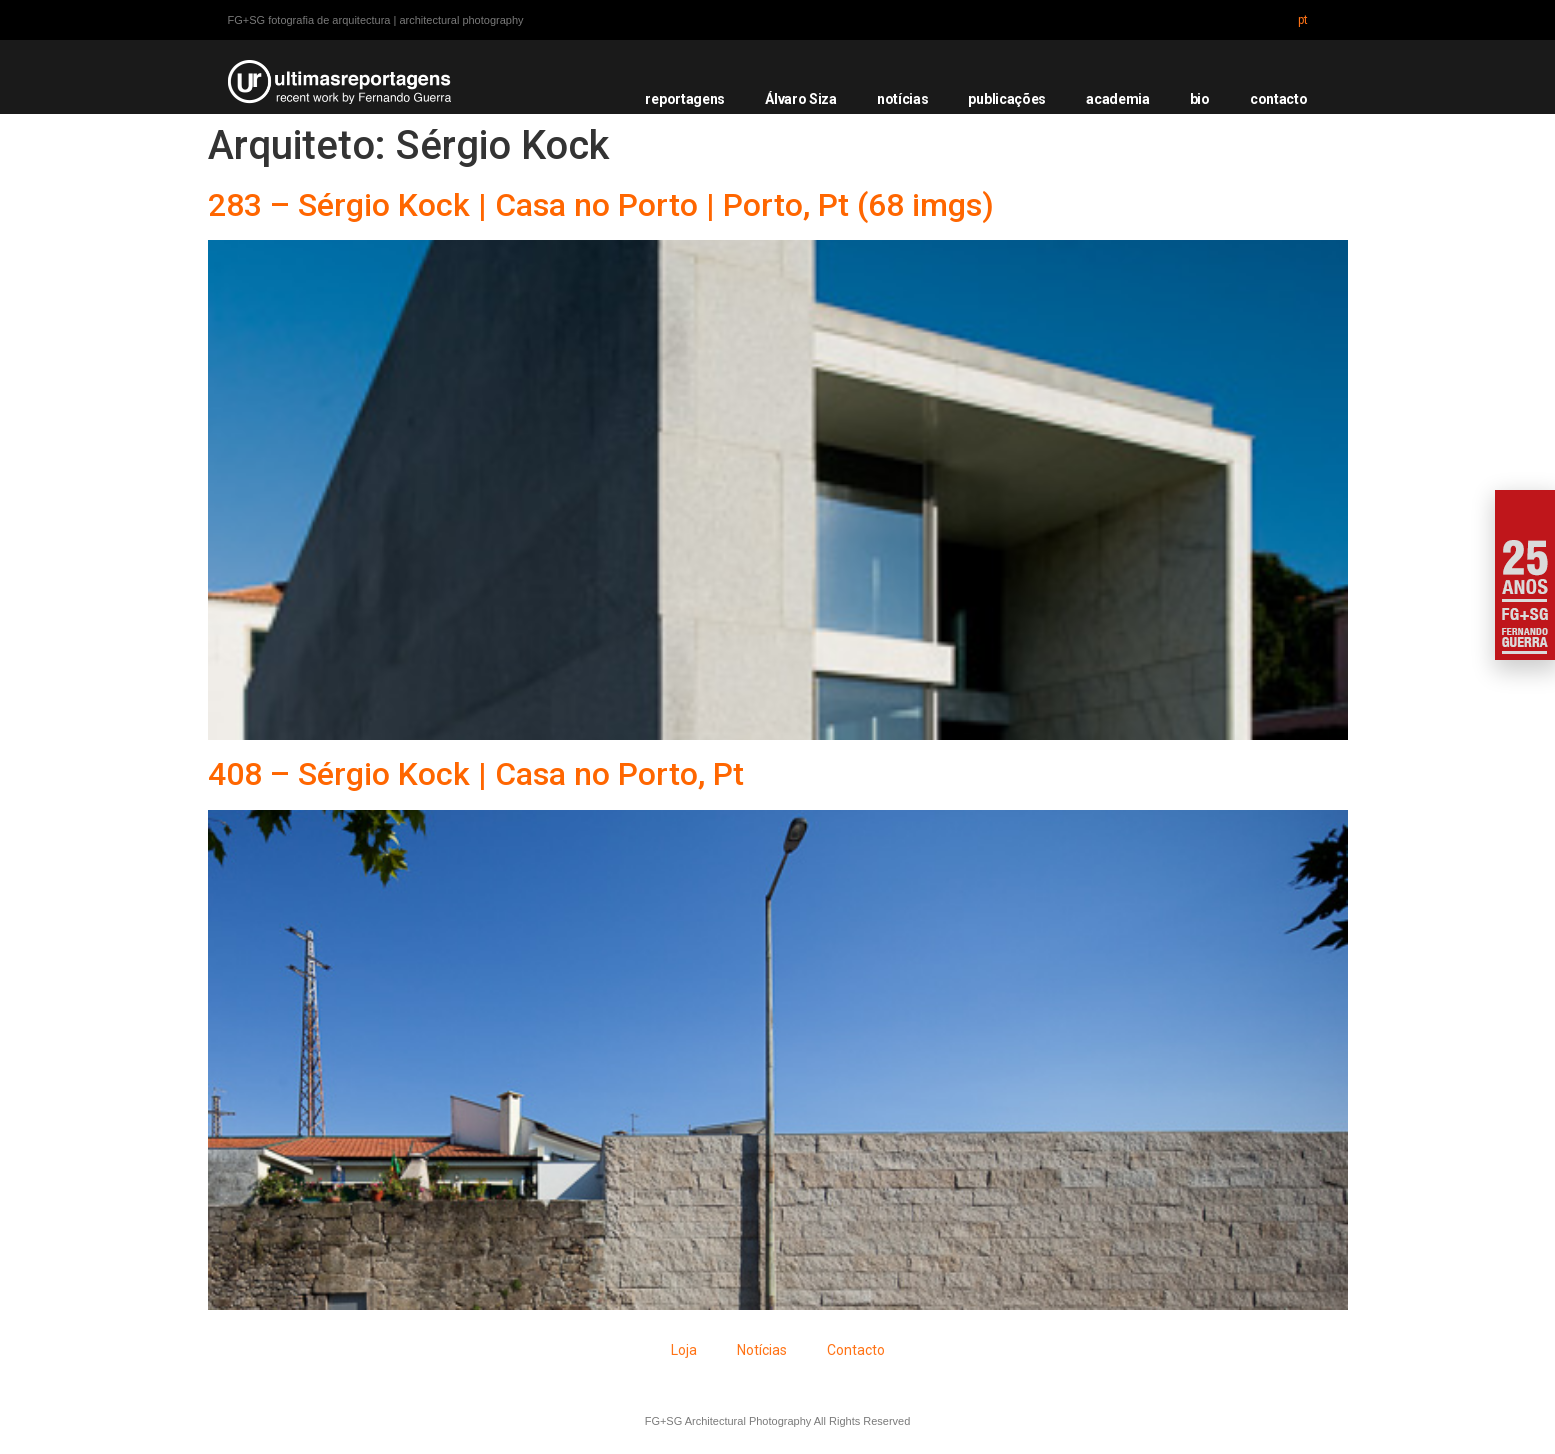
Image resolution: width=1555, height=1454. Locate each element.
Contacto (856, 1350)
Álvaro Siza (801, 99)
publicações (1007, 99)
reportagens (685, 99)
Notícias (762, 1350)
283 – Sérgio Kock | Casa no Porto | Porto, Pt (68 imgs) (601, 205)
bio (1200, 99)
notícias (903, 99)
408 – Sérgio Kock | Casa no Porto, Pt (476, 774)
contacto (1279, 99)
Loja (684, 1350)
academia (1118, 99)
